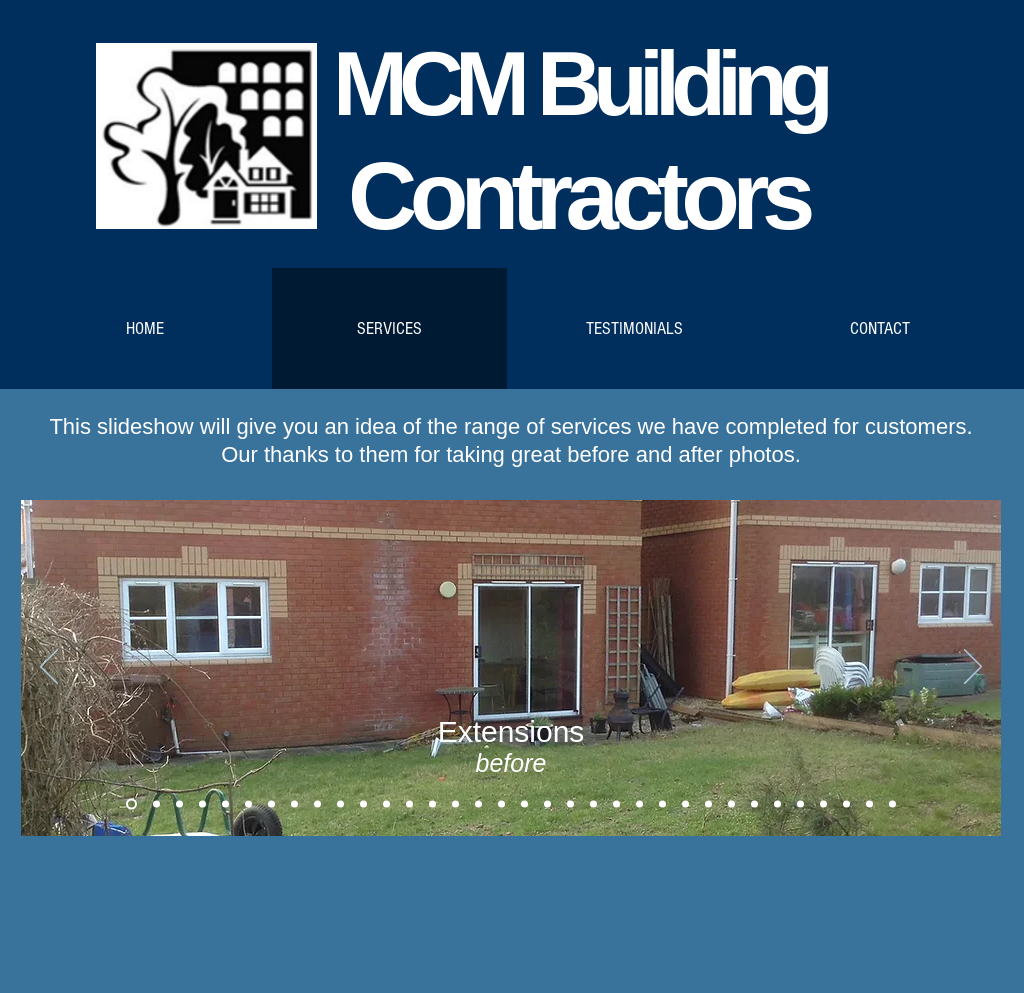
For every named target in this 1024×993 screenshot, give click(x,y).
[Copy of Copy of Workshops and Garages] (639, 804)
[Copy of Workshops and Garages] (593, 804)
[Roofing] (409, 804)
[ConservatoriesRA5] (363, 804)
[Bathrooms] (501, 804)
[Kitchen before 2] (777, 804)
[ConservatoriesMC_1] (179, 804)
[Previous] (49, 668)
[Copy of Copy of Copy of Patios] (892, 804)
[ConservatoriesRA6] (386, 804)
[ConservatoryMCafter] (248, 804)
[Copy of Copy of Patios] (708, 804)
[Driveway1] (823, 804)
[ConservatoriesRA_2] (294, 804)
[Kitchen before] (731, 804)
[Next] (973, 668)
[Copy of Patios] (685, 804)
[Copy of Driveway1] (846, 804)
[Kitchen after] (754, 804)
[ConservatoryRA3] (317, 804)
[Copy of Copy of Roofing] (455, 804)
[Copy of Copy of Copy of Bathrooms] (547, 804)
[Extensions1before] (131, 804)
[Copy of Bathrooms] (524, 804)
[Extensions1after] (156, 804)
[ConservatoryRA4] (340, 804)
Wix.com (392, 935)
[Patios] (662, 804)
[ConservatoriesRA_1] (271, 804)
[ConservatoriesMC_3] (225, 804)
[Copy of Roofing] (432, 804)
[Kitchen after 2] (800, 804)
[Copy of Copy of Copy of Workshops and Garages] (616, 804)
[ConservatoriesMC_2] (202, 804)
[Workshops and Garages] (570, 804)
